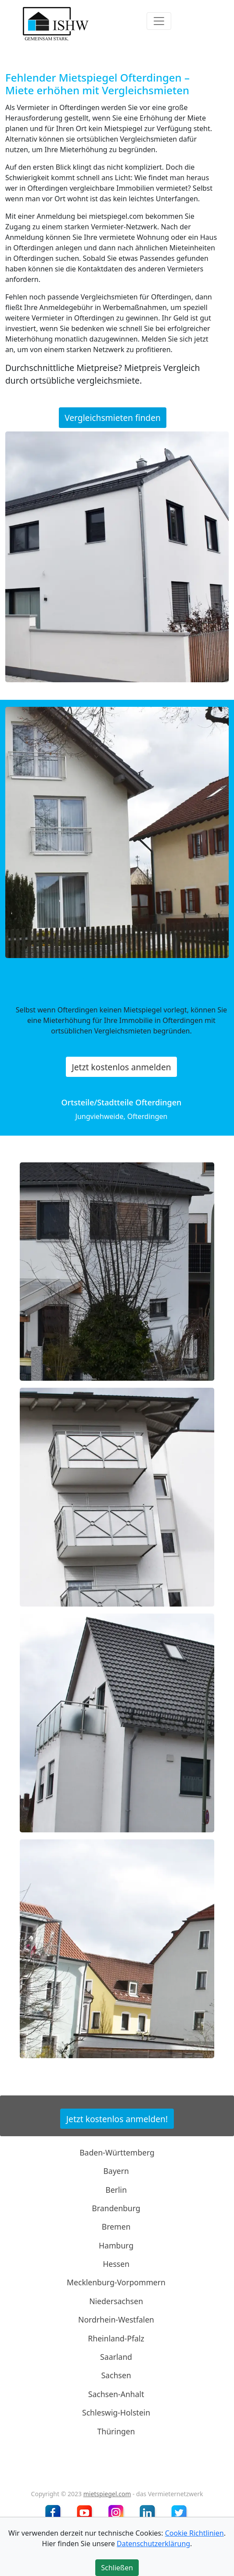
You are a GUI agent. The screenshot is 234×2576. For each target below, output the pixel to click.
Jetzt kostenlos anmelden (121, 1066)
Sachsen (116, 2375)
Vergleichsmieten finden (113, 418)
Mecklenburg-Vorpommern (116, 2282)
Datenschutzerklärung (153, 2543)
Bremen (116, 2226)
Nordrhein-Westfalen (116, 2319)
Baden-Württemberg (117, 2152)
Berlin (116, 2189)
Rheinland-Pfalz (116, 2338)
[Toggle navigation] (159, 21)
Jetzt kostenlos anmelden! (117, 2119)
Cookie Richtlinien (194, 2533)
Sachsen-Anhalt (116, 2394)
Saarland (116, 2357)
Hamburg (116, 2245)
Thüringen (116, 2431)
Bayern (116, 2171)
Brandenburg (116, 2208)
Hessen (116, 2264)
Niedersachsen (116, 2301)
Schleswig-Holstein (116, 2412)
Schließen (117, 2567)
